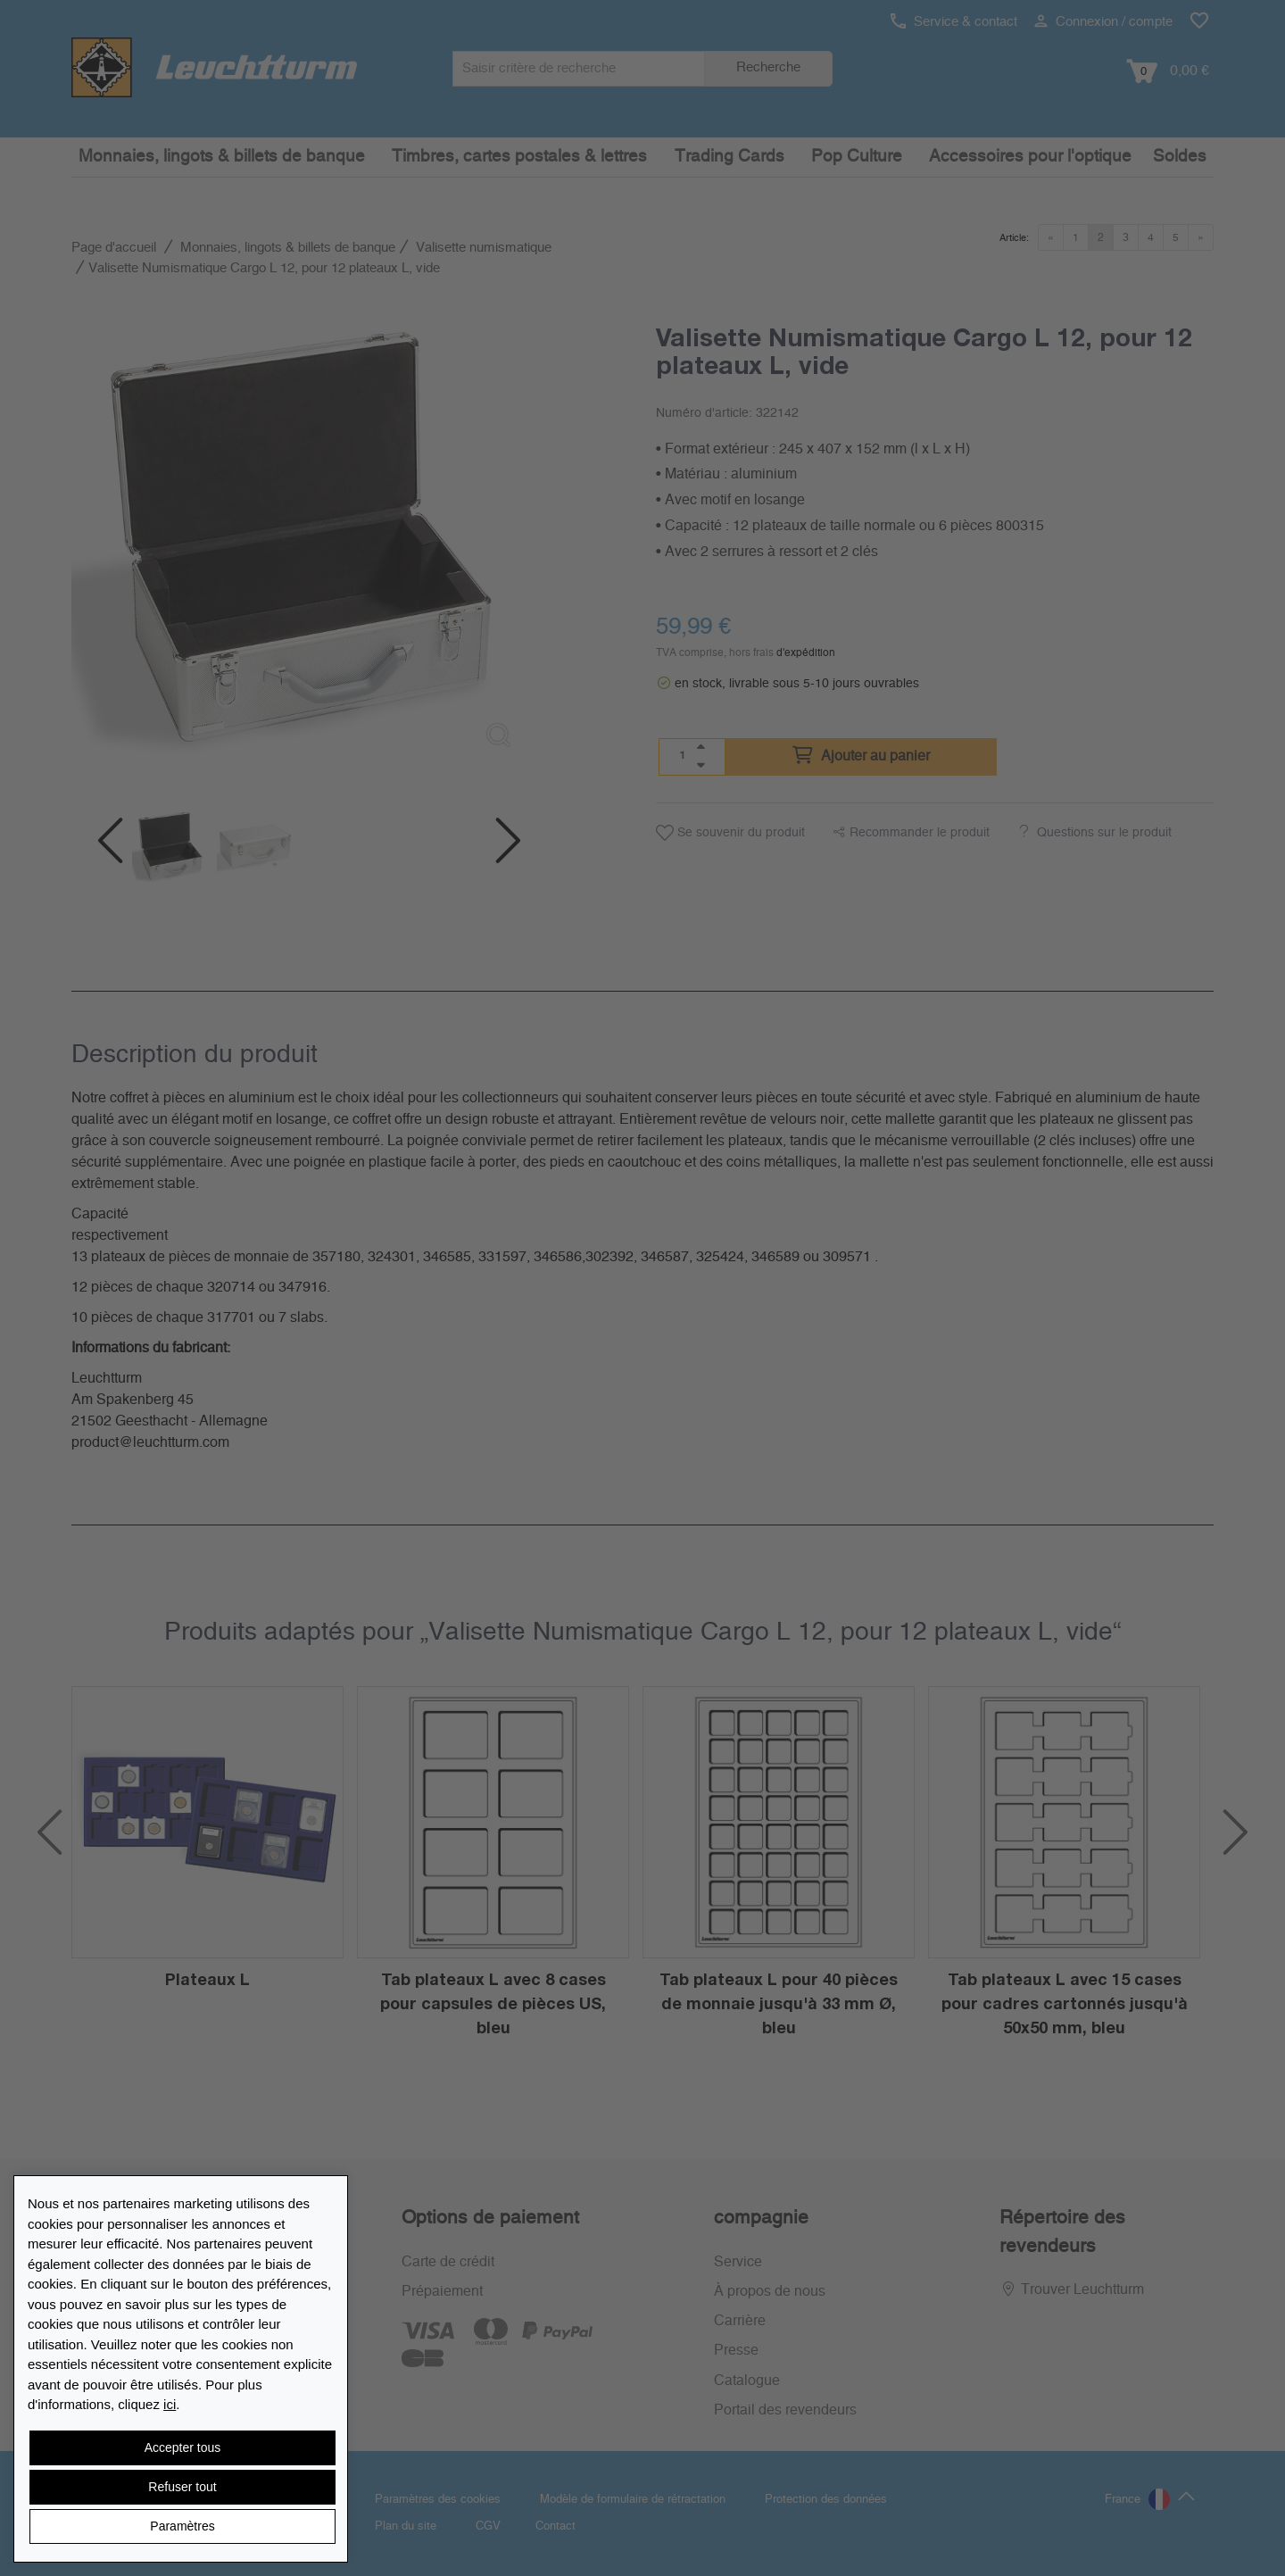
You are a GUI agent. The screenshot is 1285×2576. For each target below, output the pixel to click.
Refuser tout (182, 2487)
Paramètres (182, 2526)
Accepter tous (183, 2447)
